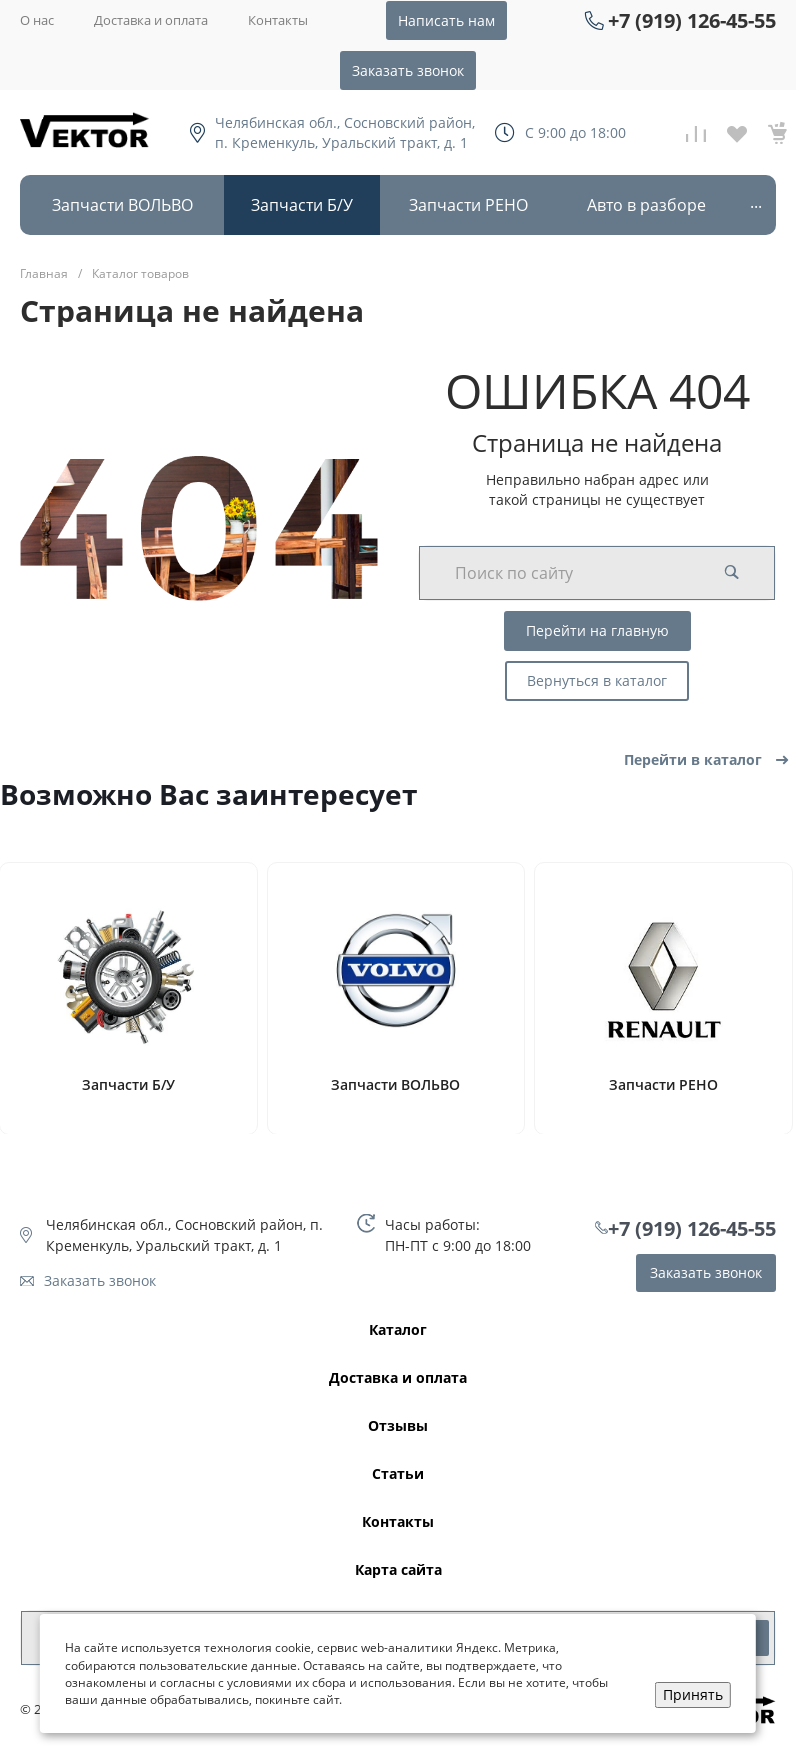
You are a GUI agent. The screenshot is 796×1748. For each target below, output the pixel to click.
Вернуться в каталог (597, 680)
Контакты (278, 20)
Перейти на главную (597, 630)
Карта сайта (398, 1570)
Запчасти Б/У (128, 1085)
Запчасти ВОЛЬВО (395, 1085)
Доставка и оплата (151, 20)
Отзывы (398, 1426)
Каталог (398, 1330)
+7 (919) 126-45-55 (692, 20)
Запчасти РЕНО (663, 1085)
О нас (37, 20)
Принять (693, 1694)
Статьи (398, 1474)
